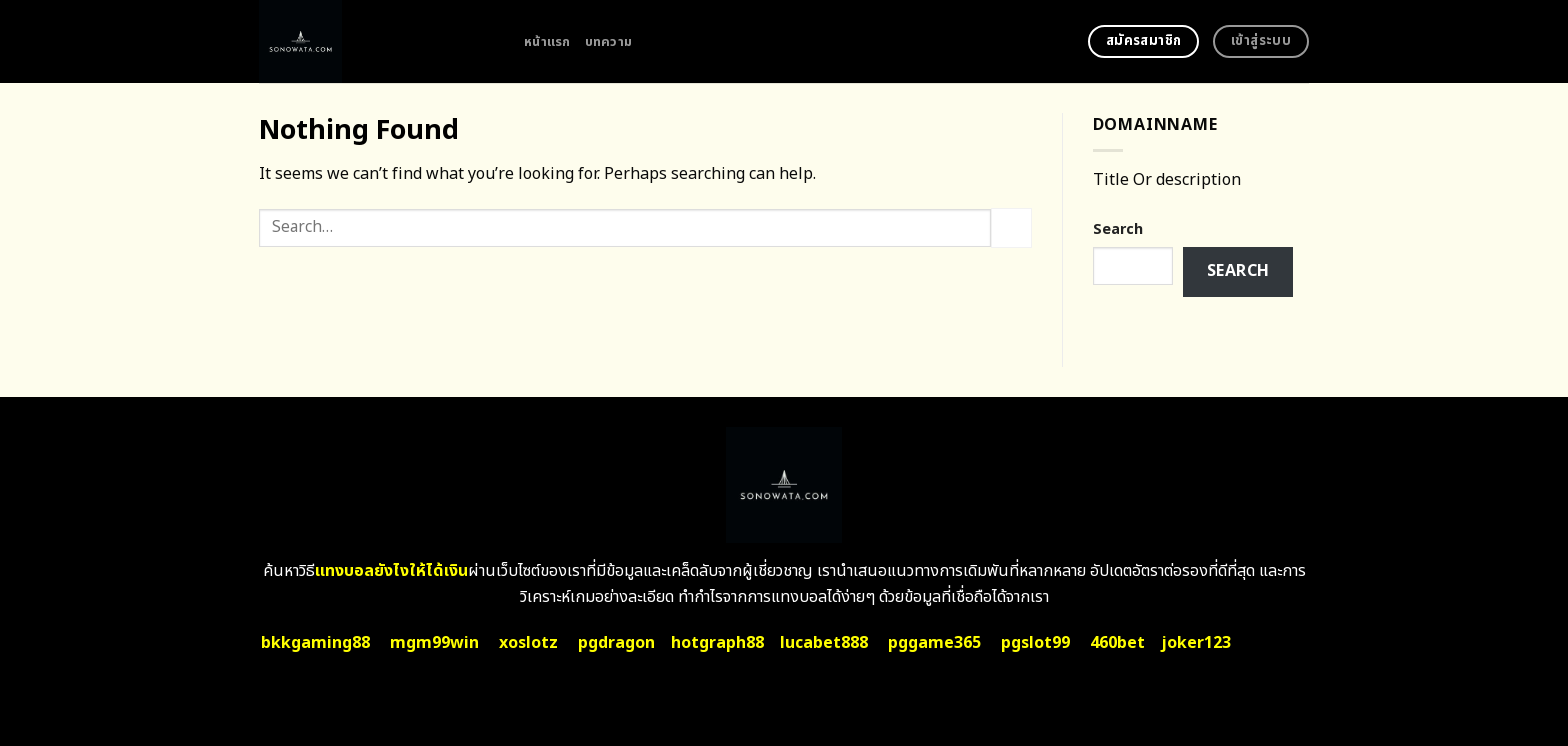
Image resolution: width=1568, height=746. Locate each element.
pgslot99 (1035, 643)
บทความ (609, 42)
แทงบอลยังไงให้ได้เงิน (391, 571)
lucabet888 (824, 643)
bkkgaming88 (315, 643)
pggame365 (934, 643)
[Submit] (1011, 227)
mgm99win (434, 643)
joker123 (1196, 643)
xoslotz (528, 643)
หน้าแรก (547, 42)
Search (1118, 229)
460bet (1117, 643)
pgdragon (616, 643)
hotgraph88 (717, 643)
